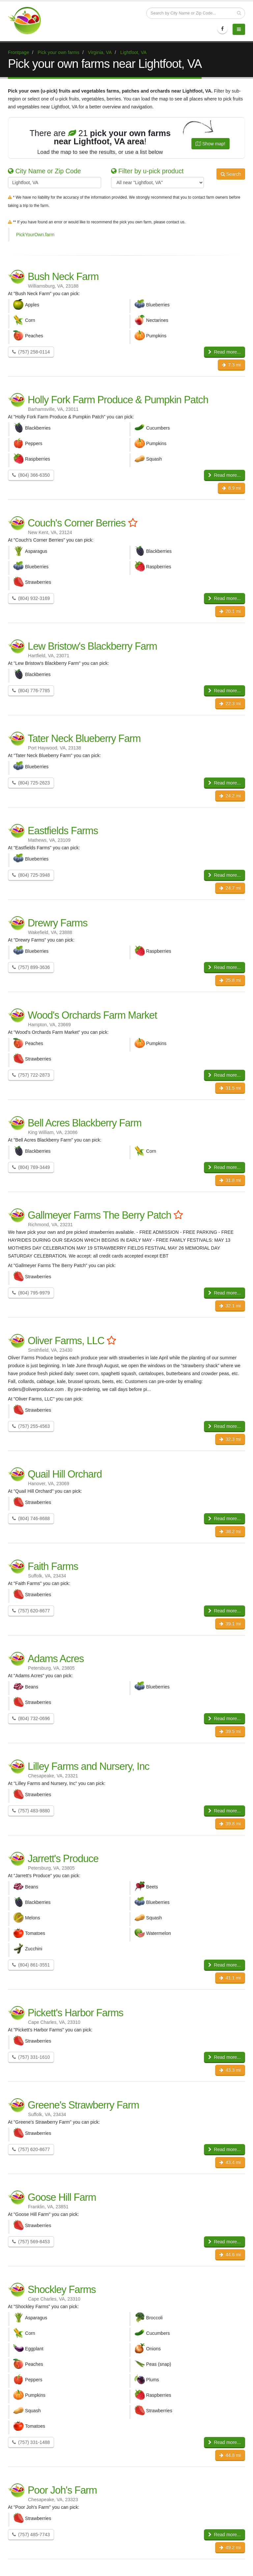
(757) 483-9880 (31, 1810)
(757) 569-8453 (31, 2241)
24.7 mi (230, 888)
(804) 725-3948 (31, 875)
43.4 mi (230, 2162)
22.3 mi (230, 703)
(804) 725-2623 (31, 782)
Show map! (210, 143)
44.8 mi (230, 2455)
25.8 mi (230, 980)
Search (231, 174)
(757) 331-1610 (31, 2057)
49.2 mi (230, 2547)
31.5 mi (230, 1087)
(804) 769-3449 (31, 1167)
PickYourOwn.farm (35, 234)
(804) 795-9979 (31, 1292)
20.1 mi (230, 611)
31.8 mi (230, 1180)
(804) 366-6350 (31, 475)
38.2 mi (230, 1531)
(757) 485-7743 (31, 2534)
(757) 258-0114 (31, 351)
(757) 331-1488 (31, 2442)
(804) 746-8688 (31, 1518)
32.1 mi (230, 1305)
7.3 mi (231, 364)
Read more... (224, 351)
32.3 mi (230, 1439)
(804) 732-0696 (31, 1718)
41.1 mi (230, 1977)
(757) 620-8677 (31, 1610)
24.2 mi (230, 795)
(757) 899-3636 (31, 967)
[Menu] (239, 29)
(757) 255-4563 (31, 1426)
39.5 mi (230, 1731)
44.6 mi (230, 2254)
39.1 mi (230, 1623)
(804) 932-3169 (31, 598)
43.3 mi (230, 2070)
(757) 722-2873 (31, 1075)
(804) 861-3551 (31, 1964)
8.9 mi (231, 488)
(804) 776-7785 (31, 690)
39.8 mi (230, 1823)
